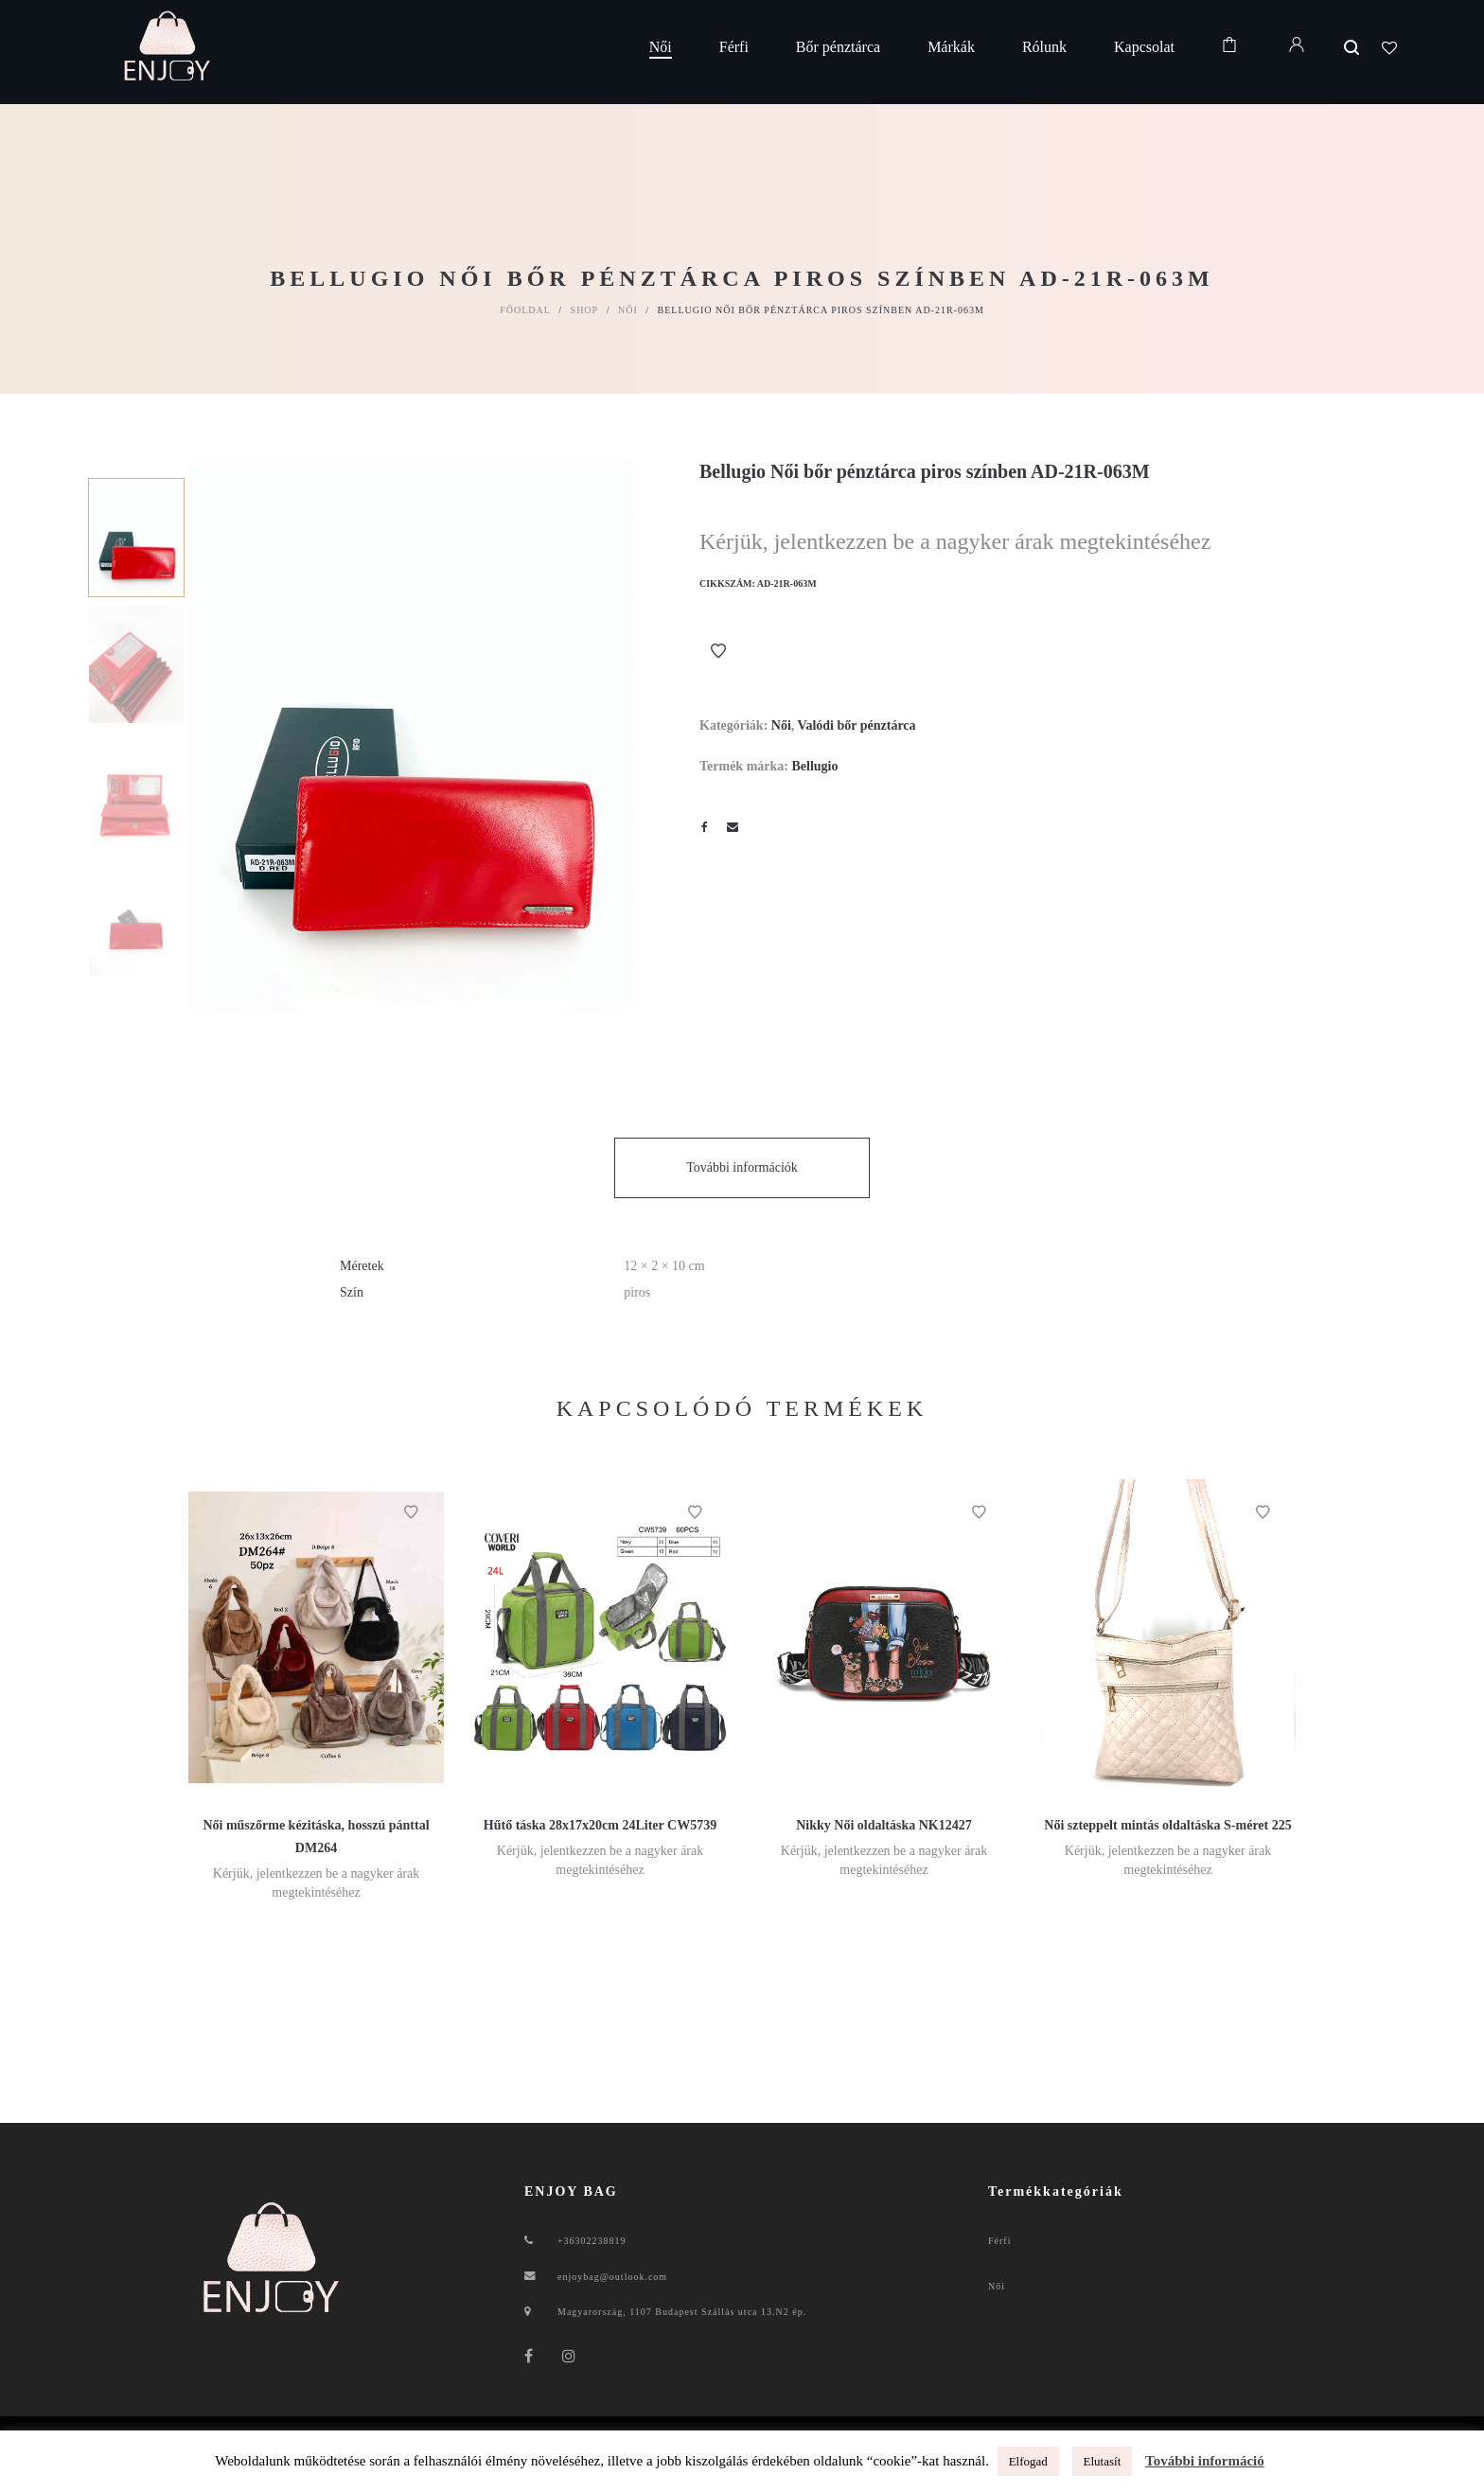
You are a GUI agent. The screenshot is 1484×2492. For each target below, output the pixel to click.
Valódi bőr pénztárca (857, 725)
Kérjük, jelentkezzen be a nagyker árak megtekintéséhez (954, 541)
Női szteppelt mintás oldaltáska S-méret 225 (1167, 1825)
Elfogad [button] (1028, 2461)
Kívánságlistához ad (718, 651)
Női (628, 310)
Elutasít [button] (1103, 2461)
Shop (585, 310)
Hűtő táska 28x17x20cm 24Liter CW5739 (600, 1825)
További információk (742, 1167)
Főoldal (525, 310)
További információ (1204, 2460)
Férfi (999, 2241)
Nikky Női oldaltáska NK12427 (884, 1825)
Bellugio (814, 766)
